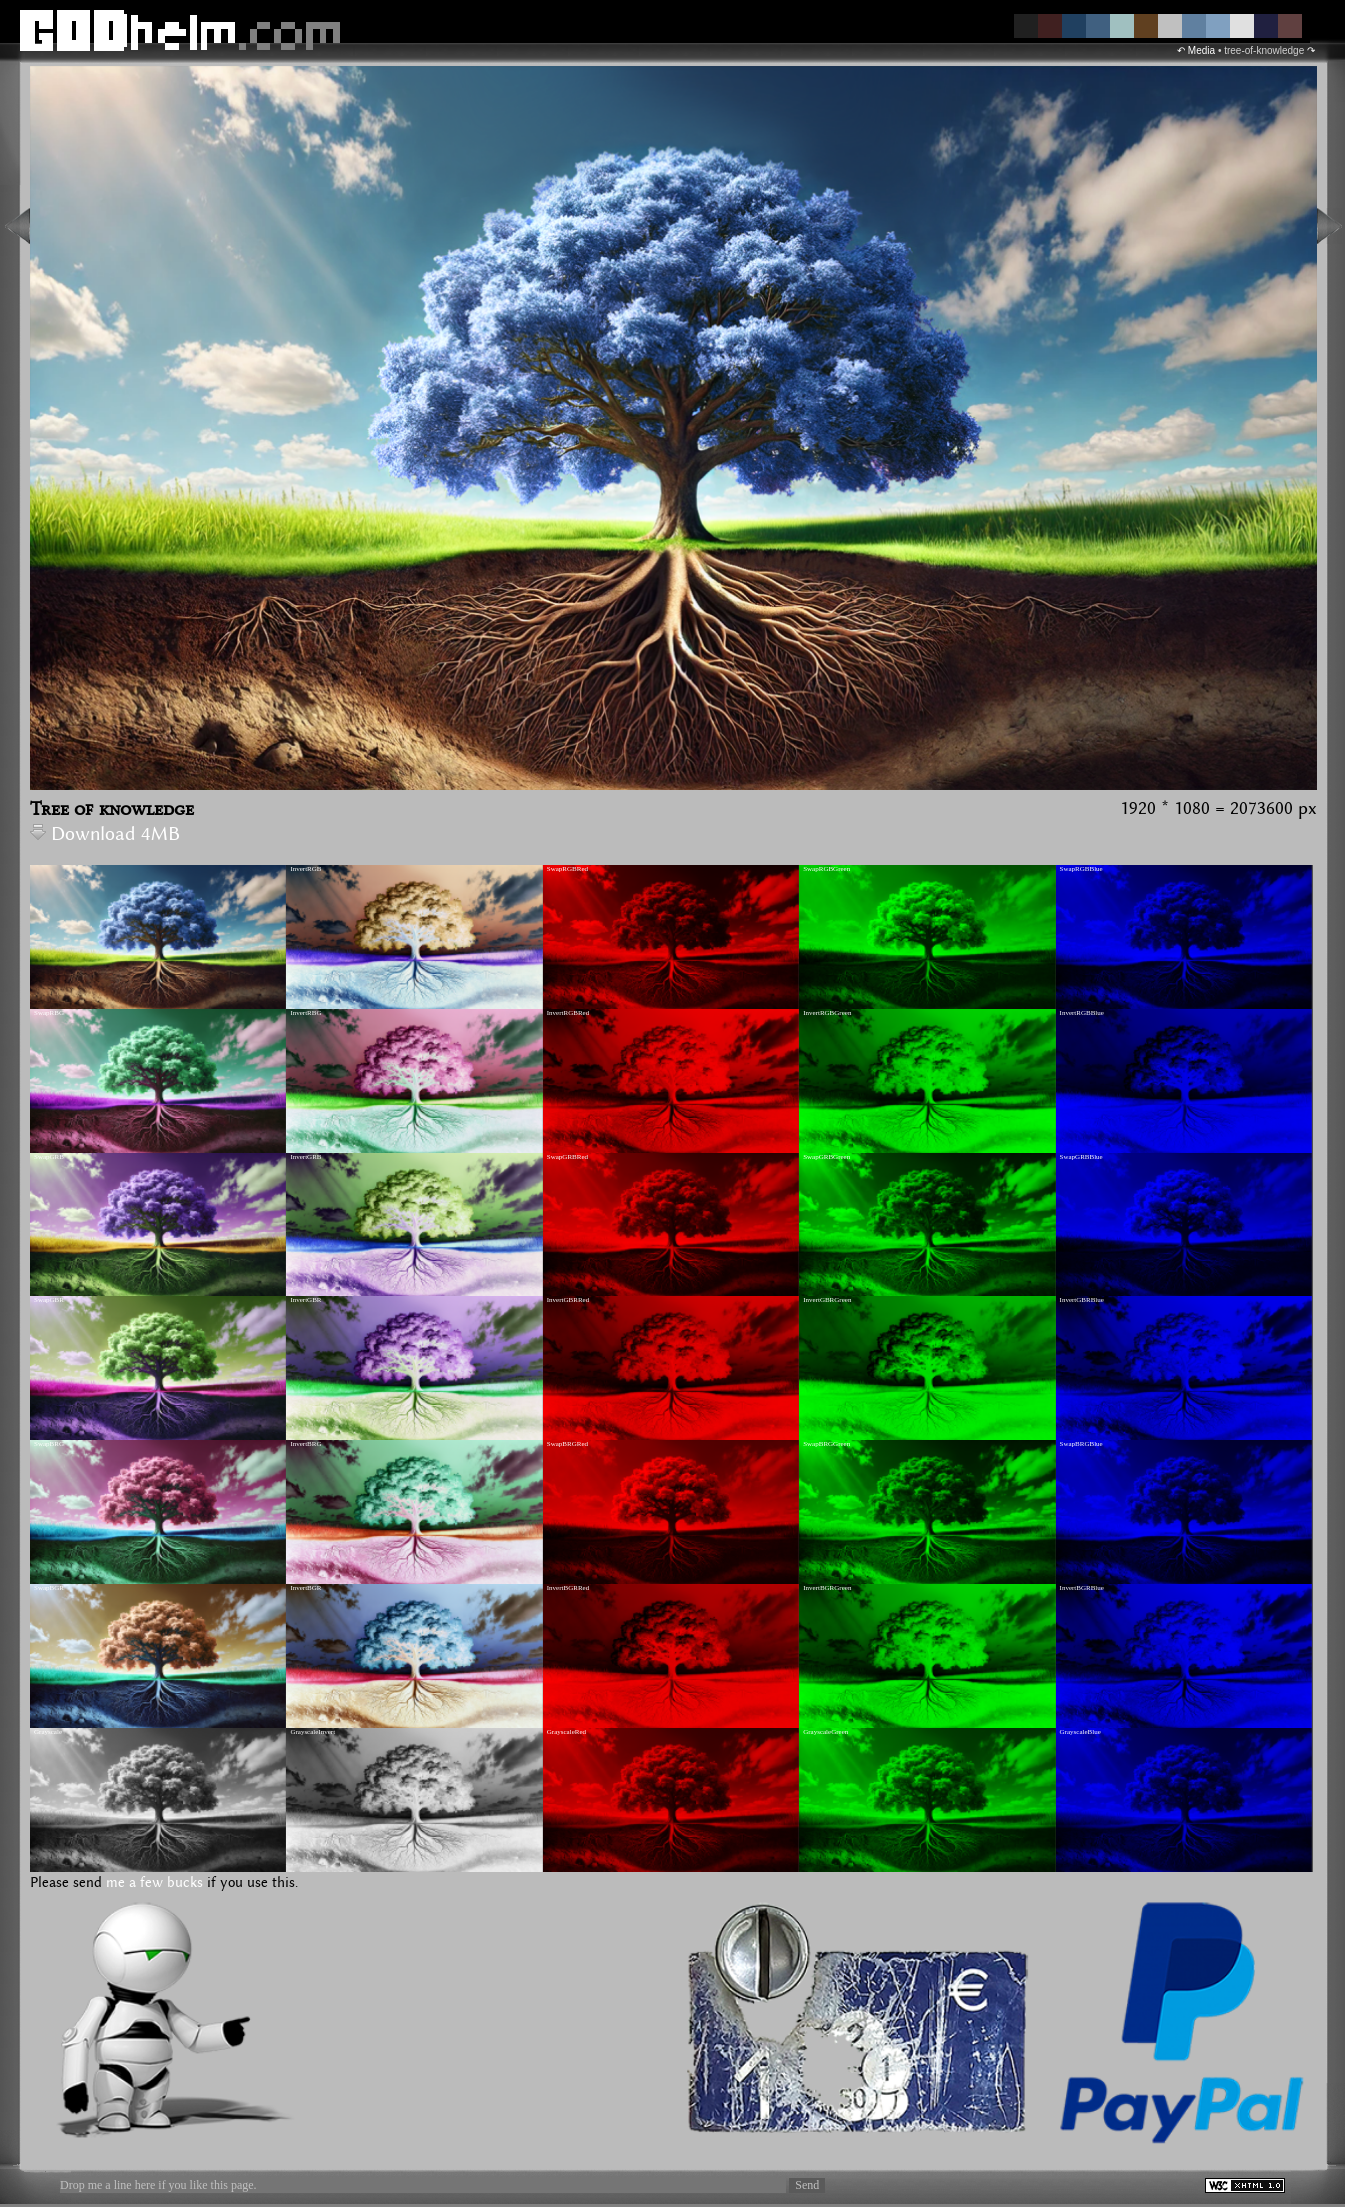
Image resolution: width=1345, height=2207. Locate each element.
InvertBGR (305, 1588)
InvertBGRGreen (827, 1588)
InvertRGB (305, 869)
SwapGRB (49, 1157)
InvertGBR (305, 1300)
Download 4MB (105, 834)
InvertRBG (305, 1013)
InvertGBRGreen (827, 1300)
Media (1201, 50)
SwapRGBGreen (826, 869)
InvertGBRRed (568, 1300)
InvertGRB (305, 1157)
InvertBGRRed (568, 1588)
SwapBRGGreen (826, 1444)
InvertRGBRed (568, 1013)
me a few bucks (154, 1883)
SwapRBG (49, 1013)
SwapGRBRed (567, 1157)
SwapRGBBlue (1081, 869)
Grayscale (48, 1732)
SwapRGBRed (567, 869)
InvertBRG (305, 1444)
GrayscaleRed (566, 1732)
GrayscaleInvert (312, 1732)
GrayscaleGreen (825, 1732)
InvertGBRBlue (1082, 1300)
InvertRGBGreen (827, 1013)
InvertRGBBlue (1082, 1013)
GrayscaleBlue (1080, 1732)
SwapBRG (49, 1444)
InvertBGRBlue (1082, 1588)
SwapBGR (49, 1588)
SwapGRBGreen (826, 1157)
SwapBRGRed (567, 1444)
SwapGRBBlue (1081, 1157)
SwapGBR (49, 1300)
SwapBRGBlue (1081, 1444)
